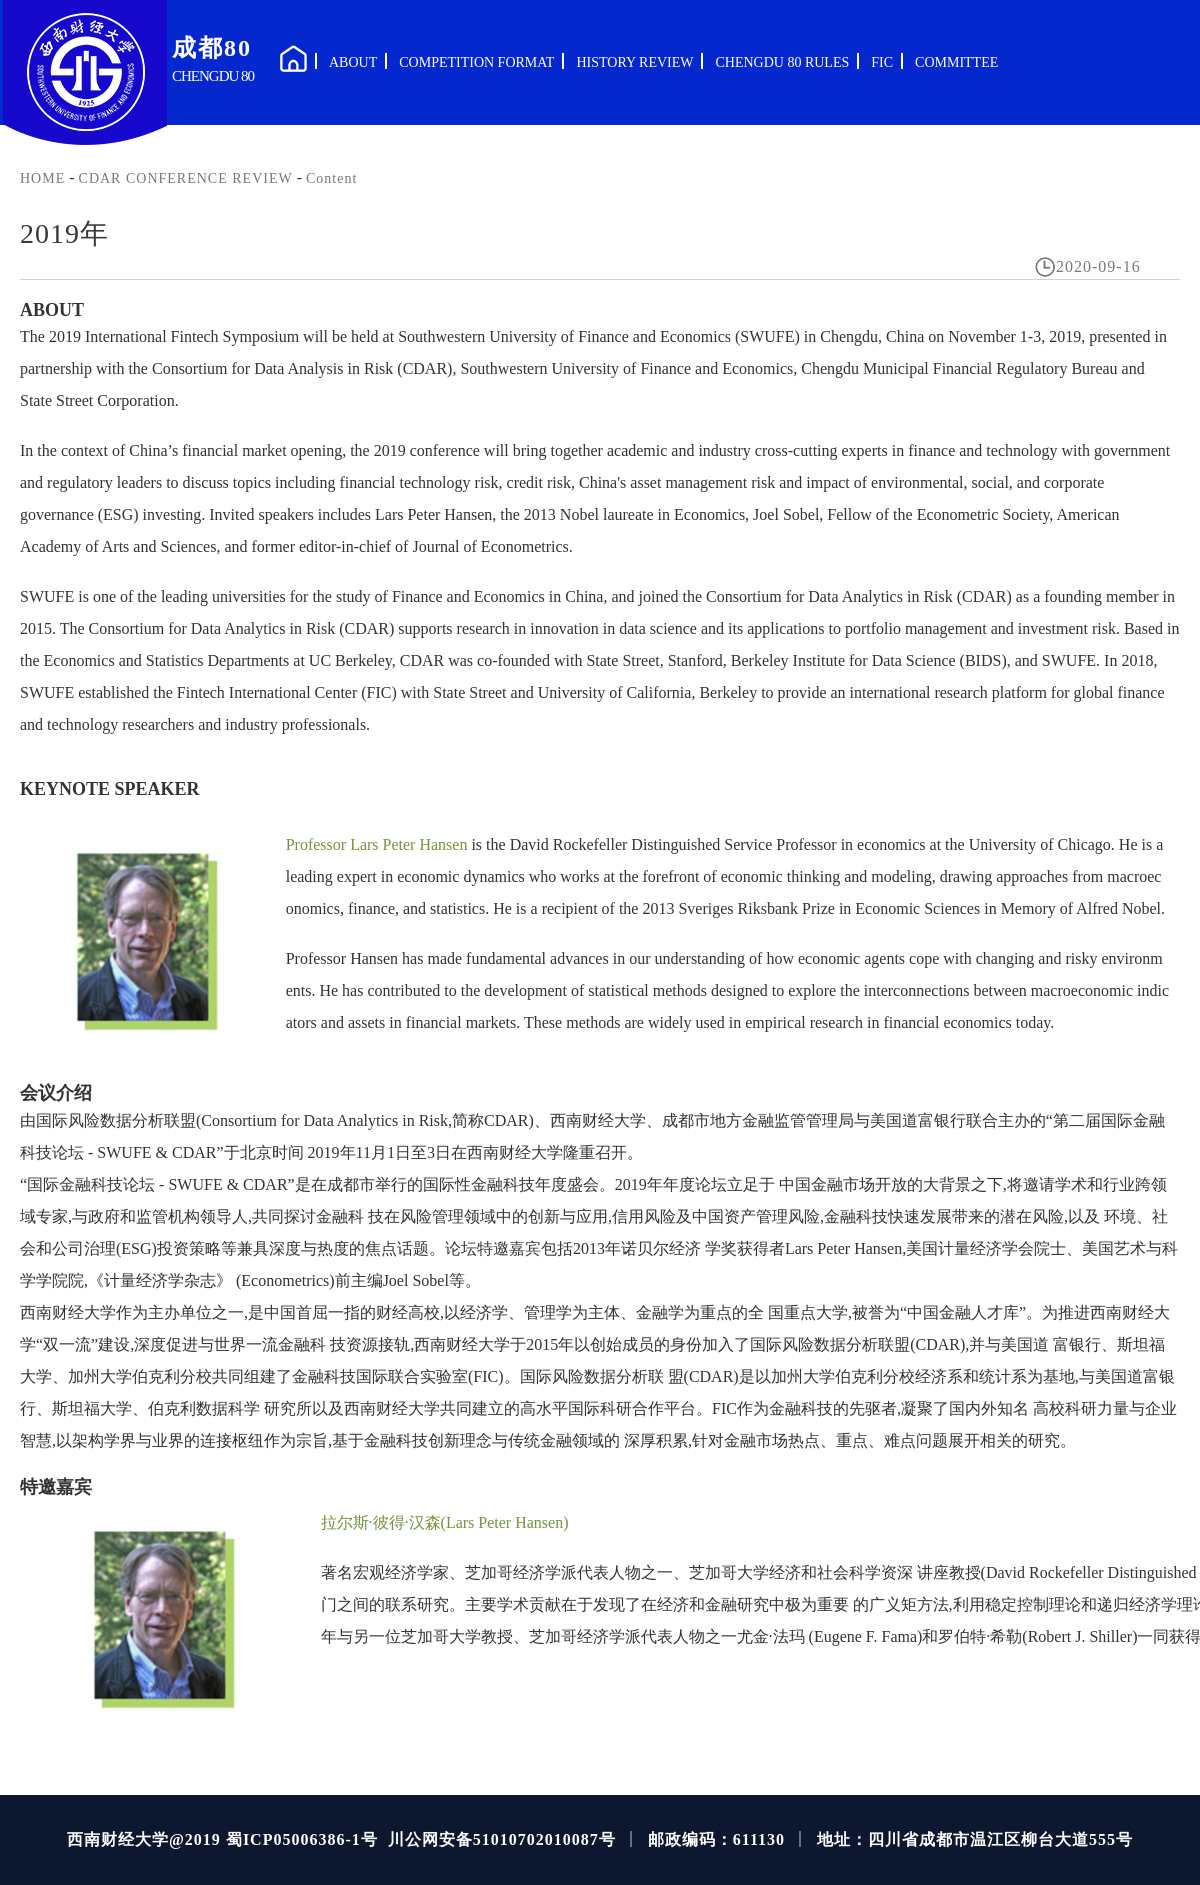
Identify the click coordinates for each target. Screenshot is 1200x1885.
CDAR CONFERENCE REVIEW (186, 178)
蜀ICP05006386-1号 (302, 1839)
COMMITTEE (956, 62)
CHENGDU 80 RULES (782, 62)
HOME (42, 178)
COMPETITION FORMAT (476, 62)
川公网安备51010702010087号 (502, 1839)
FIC (882, 62)
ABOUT (353, 62)
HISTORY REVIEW (634, 62)
